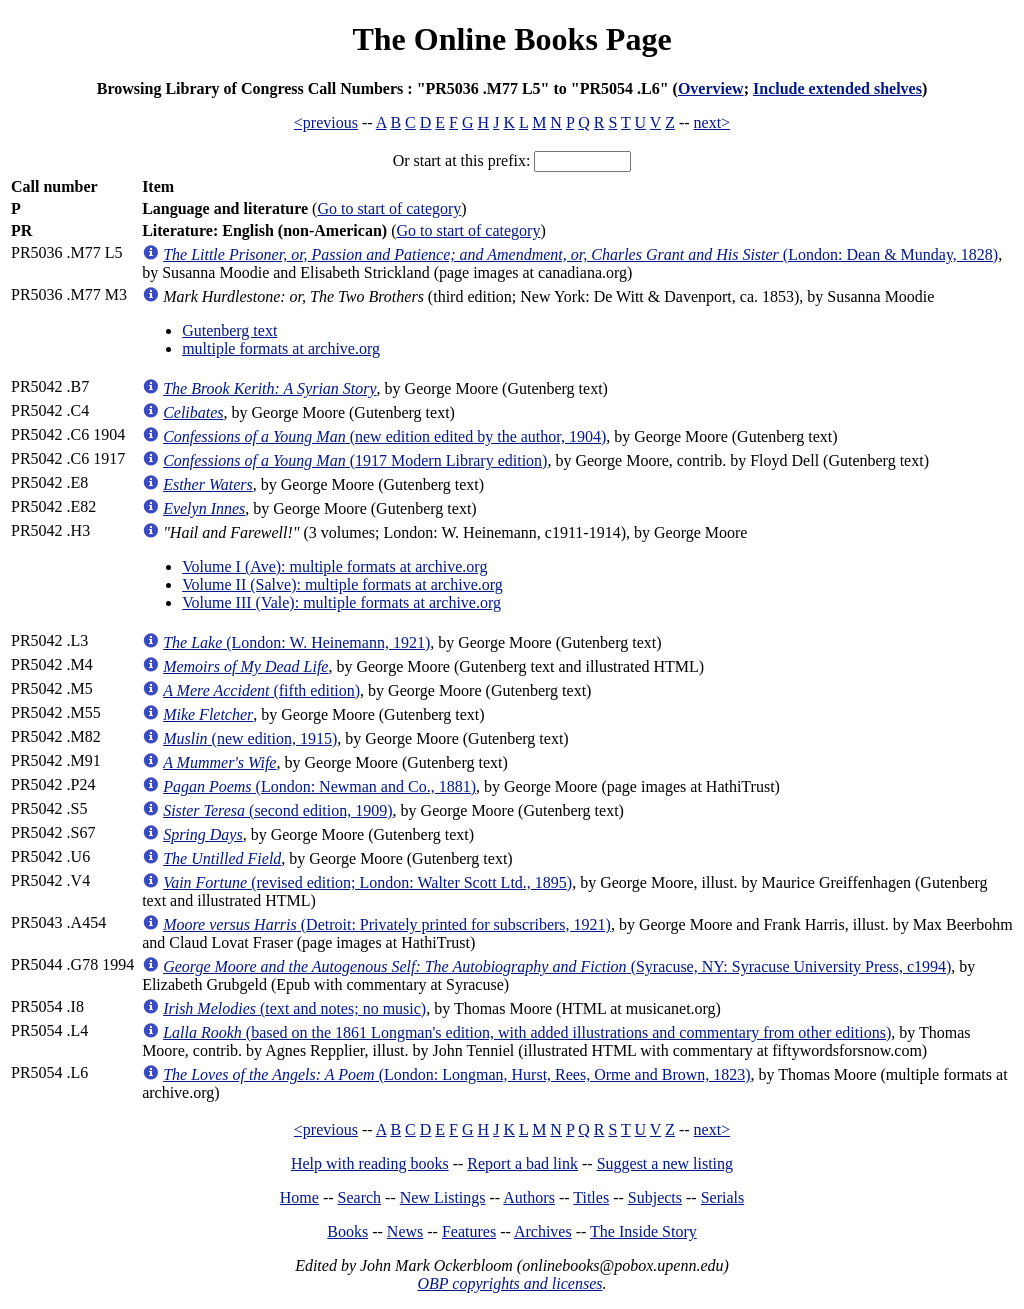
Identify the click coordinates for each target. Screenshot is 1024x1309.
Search (360, 1197)
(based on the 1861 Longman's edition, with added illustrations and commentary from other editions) (527, 1032)
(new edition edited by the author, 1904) (384, 436)
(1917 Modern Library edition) (355, 460)
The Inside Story (643, 1231)
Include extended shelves (837, 88)
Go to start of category (389, 208)
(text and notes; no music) (294, 1008)
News (405, 1231)
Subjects (655, 1197)
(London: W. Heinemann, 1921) (296, 642)
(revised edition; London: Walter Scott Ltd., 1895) (367, 882)
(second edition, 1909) (277, 810)
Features (469, 1231)
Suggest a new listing (665, 1163)
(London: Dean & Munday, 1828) (580, 254)
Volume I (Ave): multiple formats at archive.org (334, 566)
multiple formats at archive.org (281, 348)
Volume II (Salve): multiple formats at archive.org (342, 584)
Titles (591, 1197)
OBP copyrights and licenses (509, 1283)
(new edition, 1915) (250, 738)
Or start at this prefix (459, 160)
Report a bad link (522, 1163)
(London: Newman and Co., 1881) (319, 786)
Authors (529, 1197)
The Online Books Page (511, 39)
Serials (723, 1197)
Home (299, 1197)
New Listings (443, 1197)
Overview (711, 88)
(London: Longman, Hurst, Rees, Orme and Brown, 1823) (456, 1074)
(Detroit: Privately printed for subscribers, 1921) (387, 924)
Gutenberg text (229, 330)
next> (712, 122)
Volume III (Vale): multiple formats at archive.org (341, 602)
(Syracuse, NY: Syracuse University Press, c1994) (557, 966)
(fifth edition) (261, 690)
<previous (326, 122)
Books (347, 1231)
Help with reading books (370, 1163)
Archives (543, 1231)
